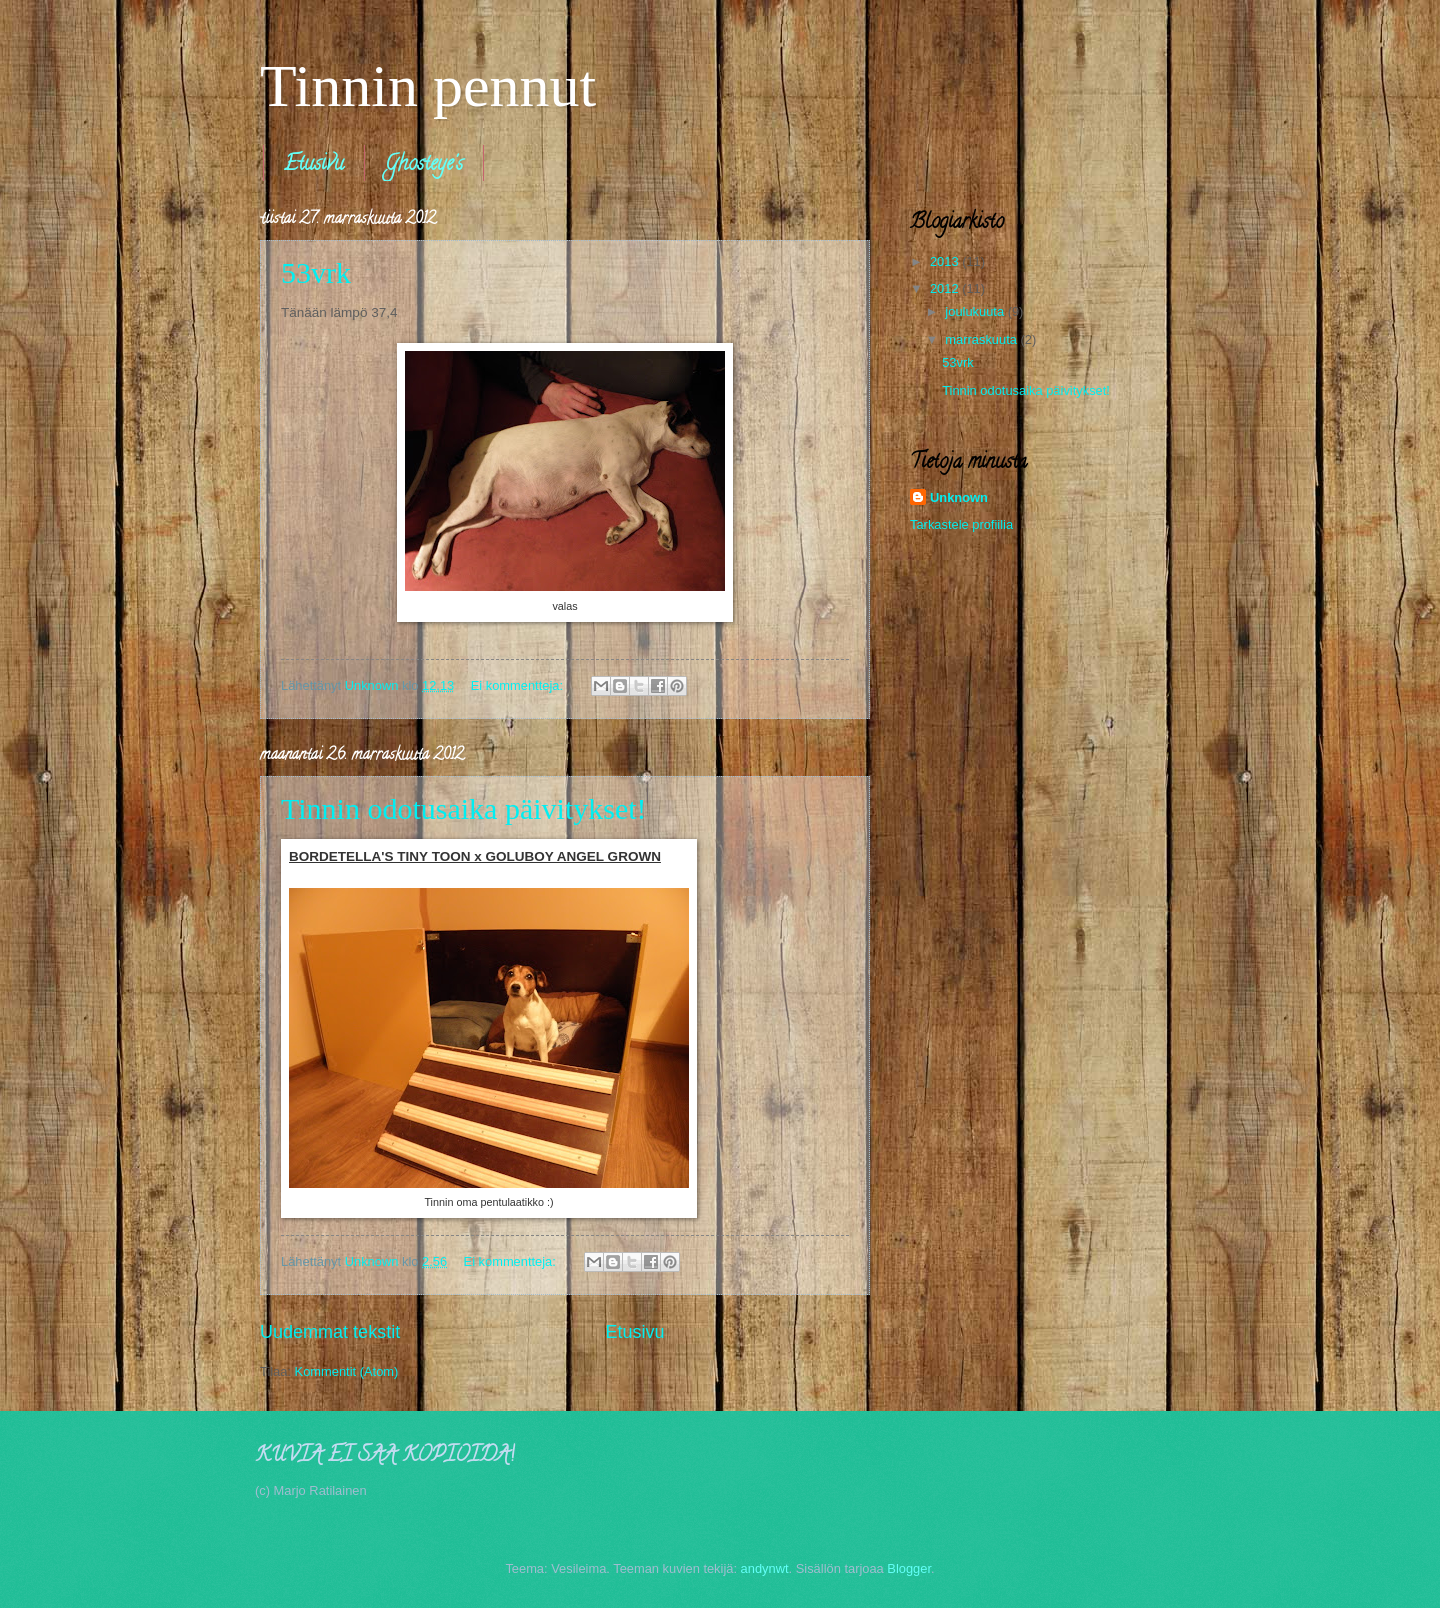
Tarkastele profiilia (961, 524)
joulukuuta (976, 311)
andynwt (765, 1568)
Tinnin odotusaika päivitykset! (464, 808)
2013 (946, 261)
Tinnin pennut (428, 86)
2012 (946, 288)
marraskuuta (982, 339)
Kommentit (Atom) (347, 1371)
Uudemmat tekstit (330, 1332)
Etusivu (314, 165)
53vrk (316, 272)
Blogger (909, 1568)
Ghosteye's (424, 165)
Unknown (959, 497)
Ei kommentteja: (519, 685)
